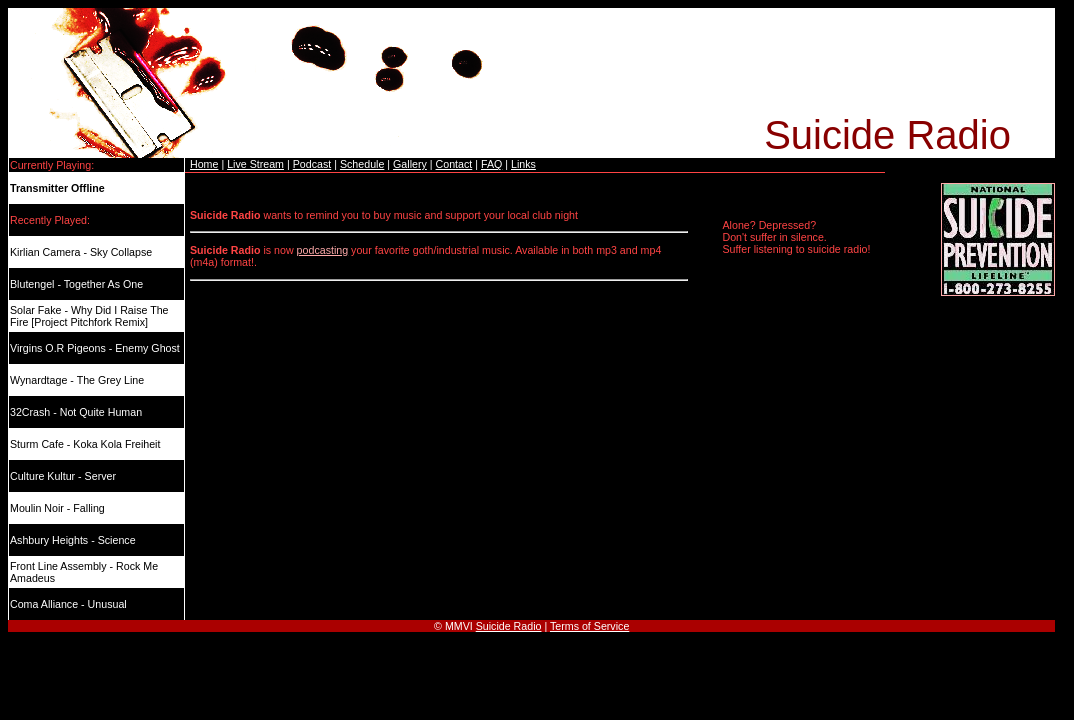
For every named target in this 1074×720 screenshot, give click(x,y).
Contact (454, 164)
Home (204, 164)
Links (523, 164)
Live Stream (255, 164)
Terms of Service (589, 626)
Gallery (410, 164)
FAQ (491, 164)
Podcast (312, 164)
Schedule (362, 164)
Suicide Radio (509, 626)
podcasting (323, 250)
